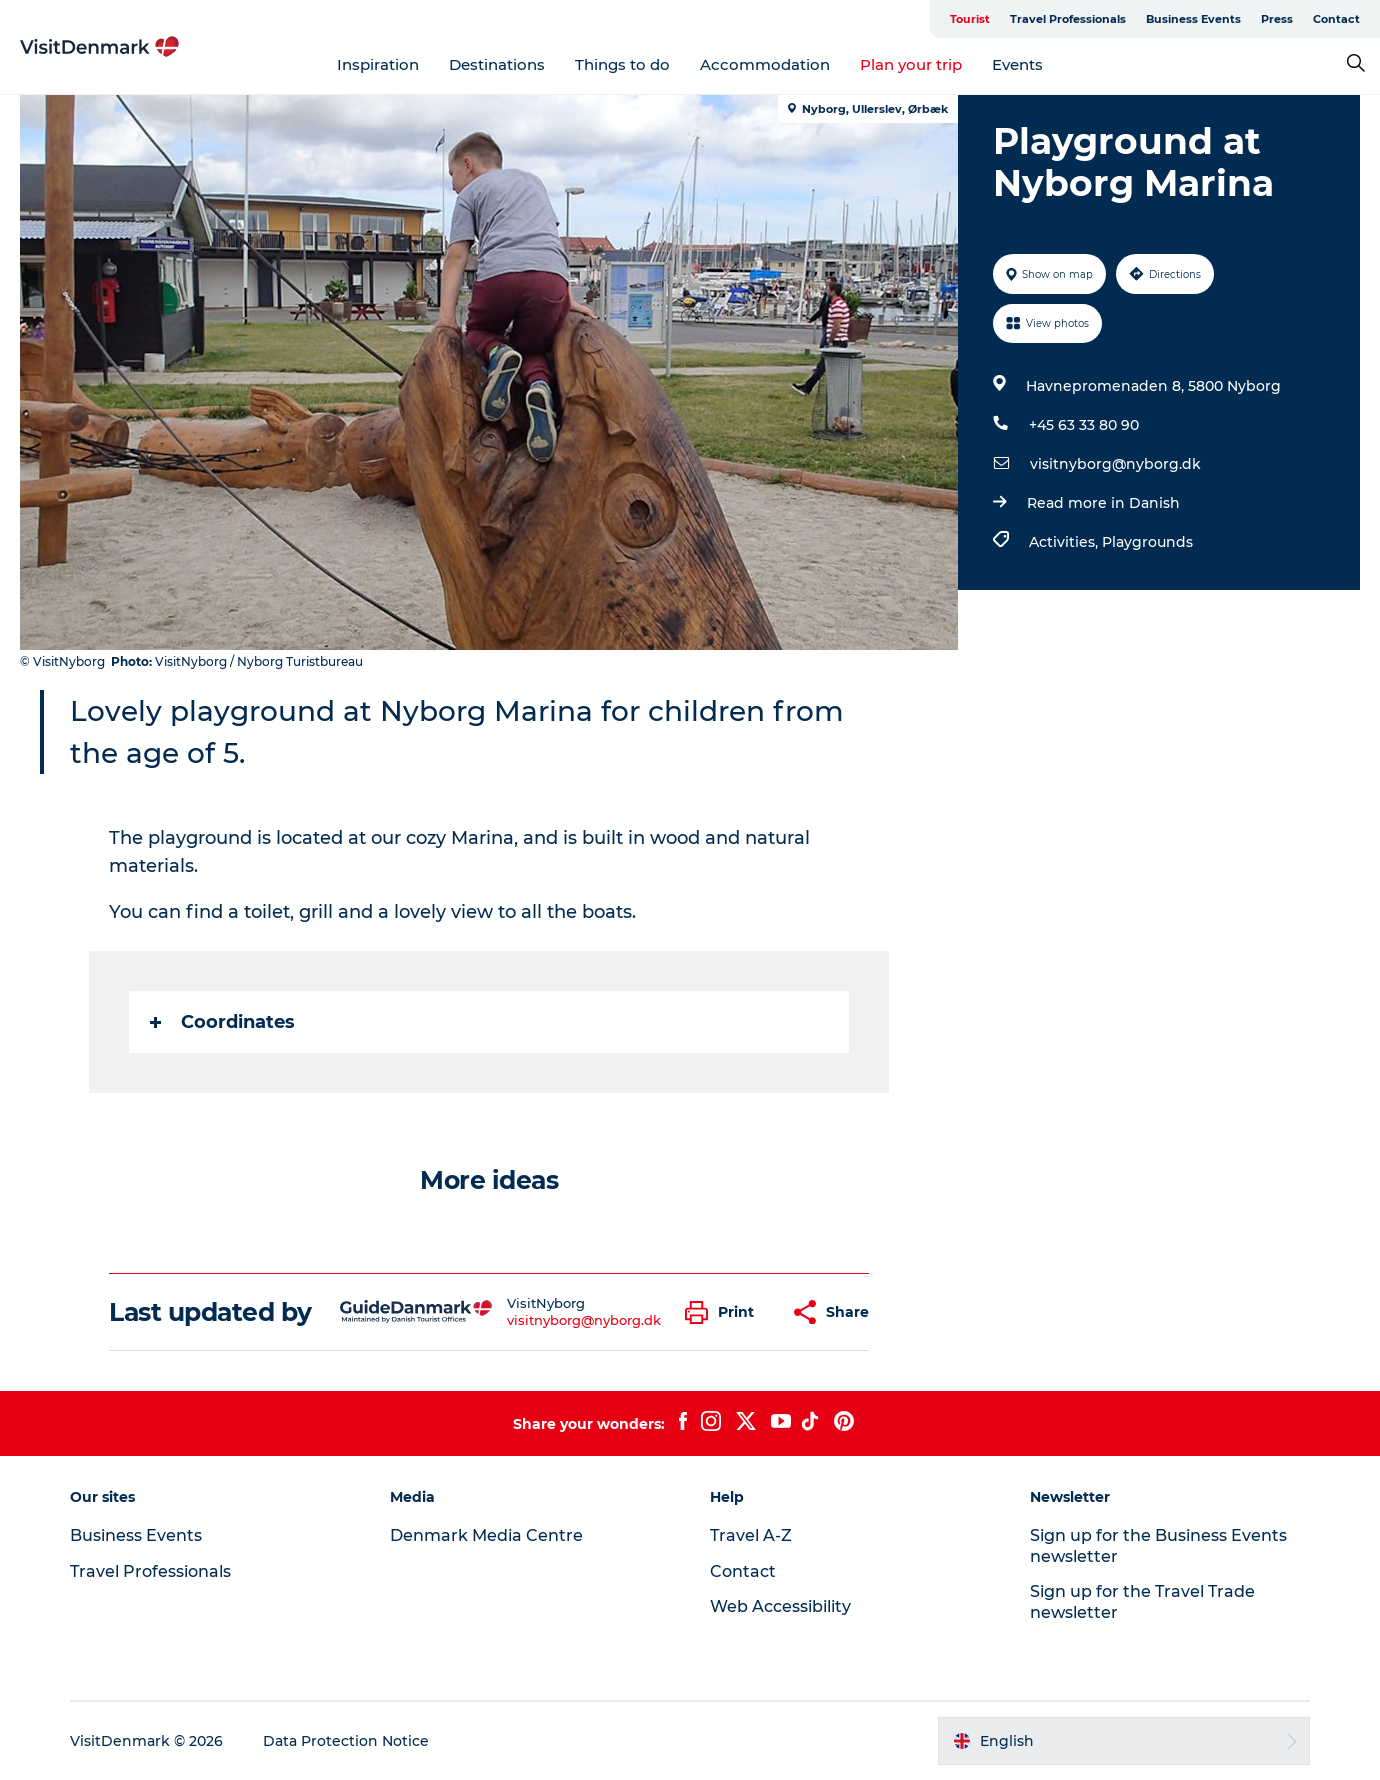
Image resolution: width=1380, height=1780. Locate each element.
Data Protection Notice (346, 1741)
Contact (1336, 19)
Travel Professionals (1068, 19)
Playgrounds (1147, 542)
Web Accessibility (780, 1606)
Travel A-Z (751, 1535)
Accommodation (765, 64)
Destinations (497, 64)
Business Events (1193, 19)
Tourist (970, 19)
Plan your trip (911, 64)
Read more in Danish (1103, 503)
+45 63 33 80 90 (1084, 425)
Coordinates (222, 1022)
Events (1017, 64)
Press (1277, 19)
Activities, (1065, 542)
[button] (724, 1312)
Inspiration (378, 64)
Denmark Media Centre (486, 1535)
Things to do (622, 64)
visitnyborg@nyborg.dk (1115, 464)
